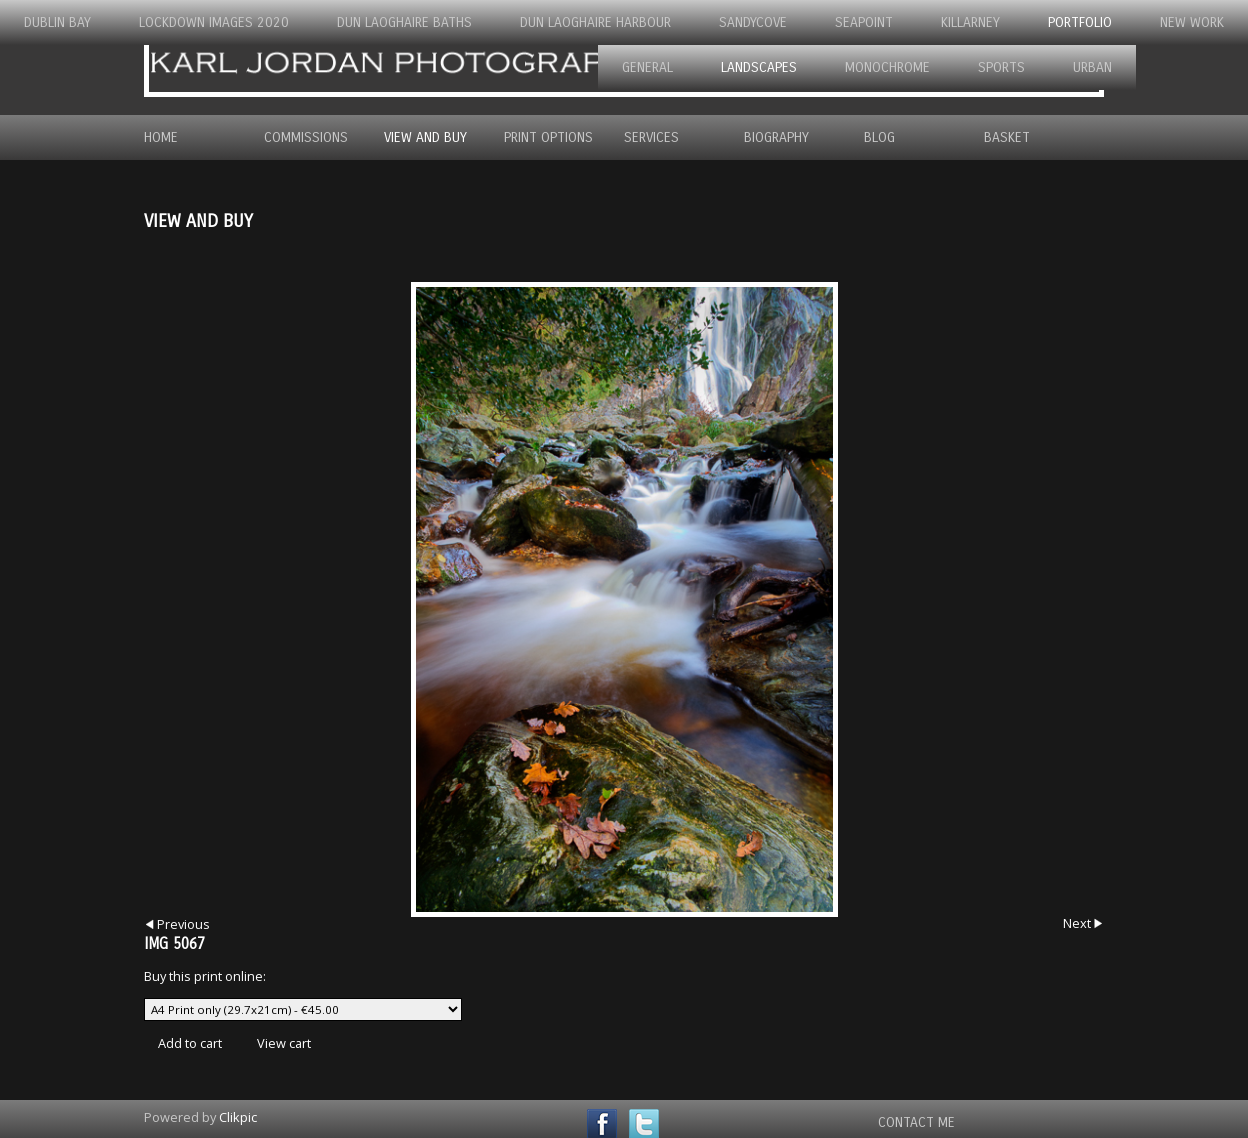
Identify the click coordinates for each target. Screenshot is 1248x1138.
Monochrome (887, 67)
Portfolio (1080, 22)
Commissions (306, 137)
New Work (1192, 22)
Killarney (970, 22)
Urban (1092, 67)
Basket (1007, 137)
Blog (879, 137)
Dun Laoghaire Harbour (595, 22)
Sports (1001, 67)
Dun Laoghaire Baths (404, 22)
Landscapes (759, 67)
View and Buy (425, 137)
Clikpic (238, 1117)
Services (651, 137)
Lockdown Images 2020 (214, 22)
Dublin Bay (57, 22)
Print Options (548, 137)
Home (161, 137)
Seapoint (864, 22)
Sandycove (753, 22)
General (647, 67)
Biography (776, 137)
